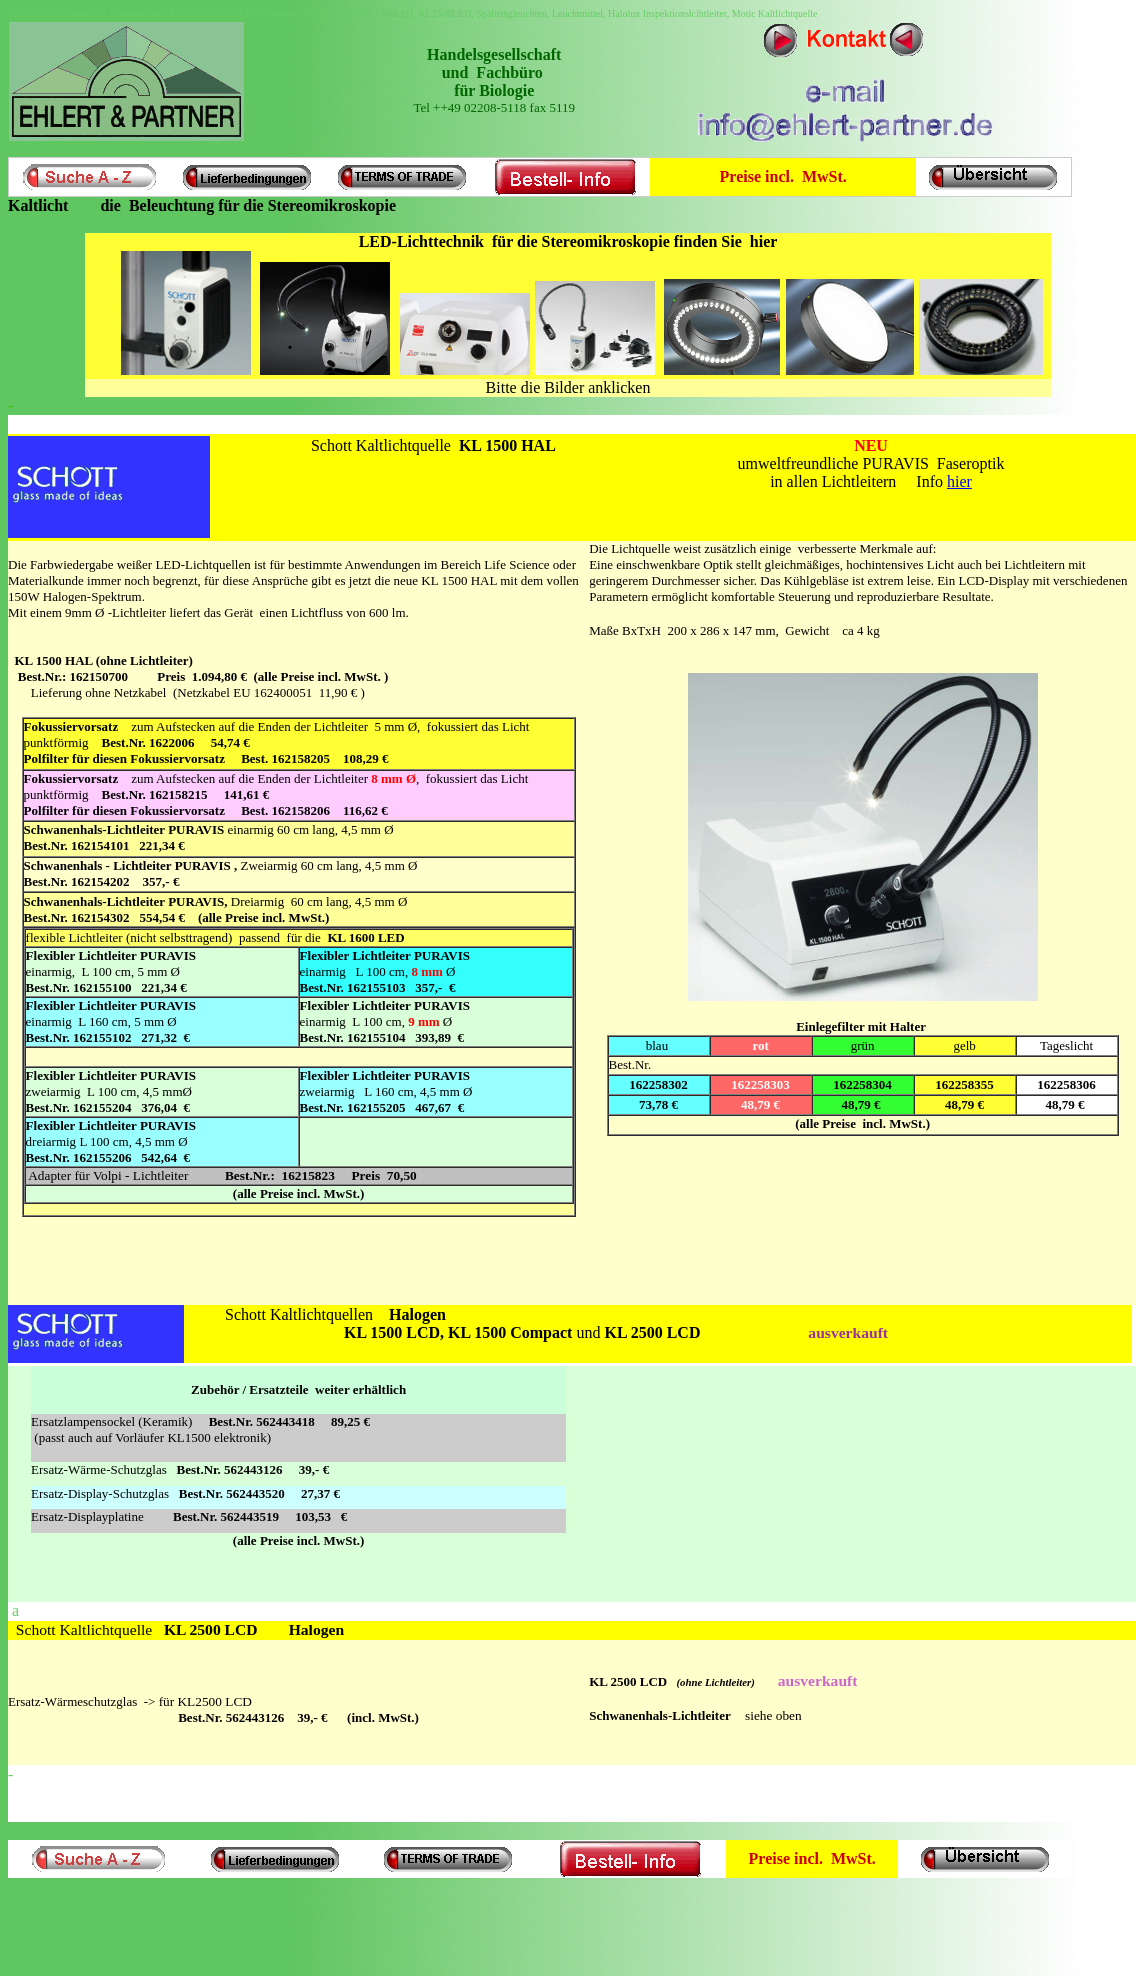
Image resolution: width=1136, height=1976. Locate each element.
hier (959, 481)
